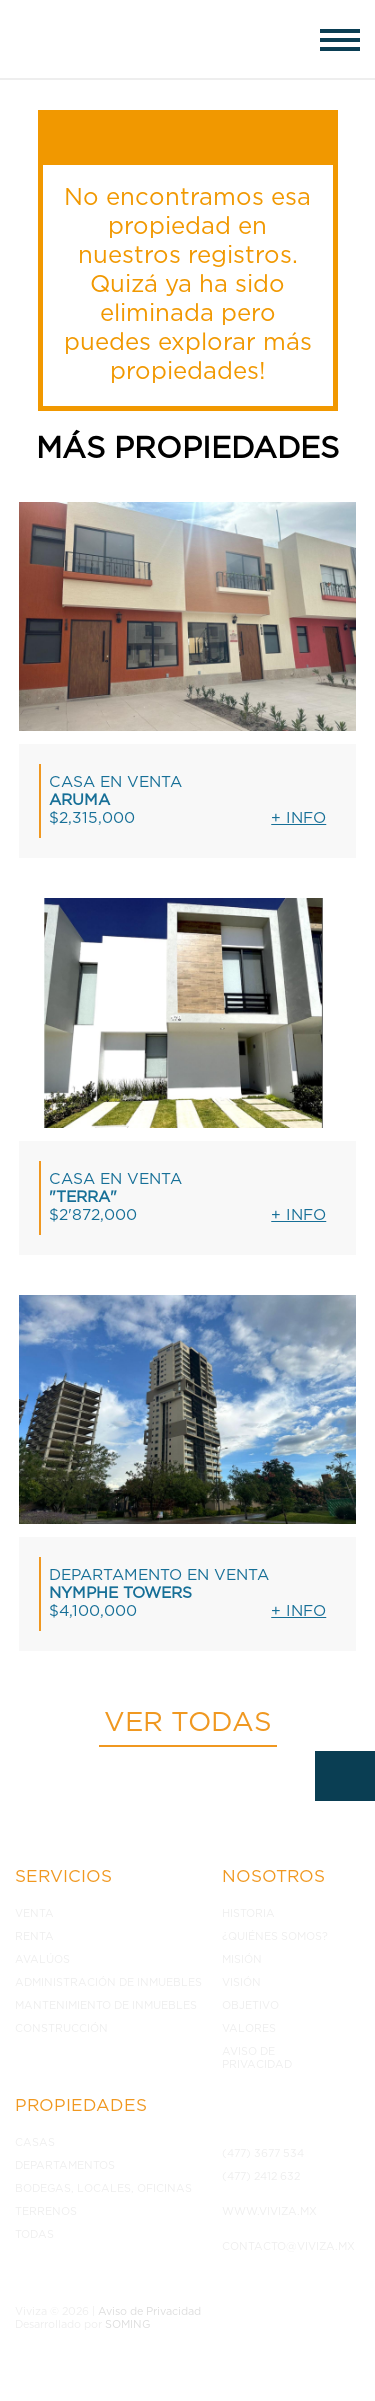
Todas (34, 2234)
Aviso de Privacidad (257, 2058)
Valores (249, 2028)
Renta (34, 1936)
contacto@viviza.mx (286, 2246)
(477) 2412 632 (261, 2176)
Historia (248, 1913)
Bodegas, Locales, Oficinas (103, 2188)
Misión (242, 1959)
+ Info (298, 818)
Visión (241, 1982)
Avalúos (42, 1959)
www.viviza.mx (269, 2211)
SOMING (127, 2324)
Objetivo (250, 2005)
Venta (34, 1913)
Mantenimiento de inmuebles (106, 2005)
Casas (35, 2142)
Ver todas (188, 1723)
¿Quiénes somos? (275, 1936)
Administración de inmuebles (108, 1982)
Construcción (61, 2028)
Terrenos (46, 2211)
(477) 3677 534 (263, 2153)
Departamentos (65, 2165)
